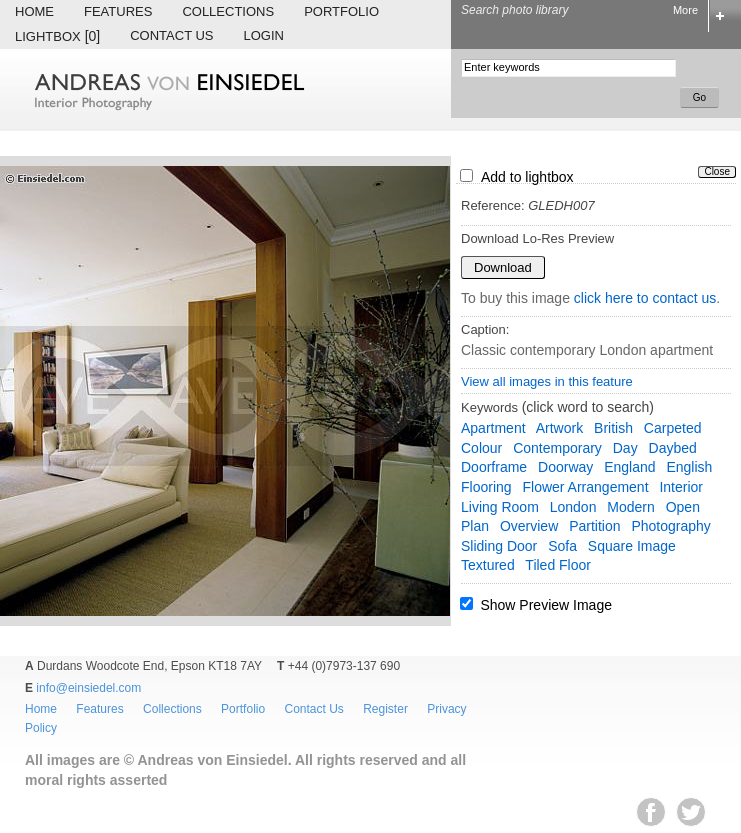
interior (681, 487)
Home (34, 11)
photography (670, 526)
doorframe (494, 467)
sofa (562, 546)
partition (594, 526)
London (573, 507)
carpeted (673, 428)
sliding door (499, 546)
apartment (493, 428)
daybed (673, 448)
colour (481, 448)
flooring (486, 487)
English (689, 467)
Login (264, 35)
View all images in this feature (547, 381)
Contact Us (171, 35)
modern (630, 507)
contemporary (557, 448)
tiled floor (558, 565)
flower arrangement (585, 487)
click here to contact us (645, 298)
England (629, 467)
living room (500, 507)
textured (488, 565)
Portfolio (341, 11)
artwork (559, 428)
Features (118, 11)
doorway (565, 467)
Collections (228, 11)
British (613, 428)
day (625, 448)
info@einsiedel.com (88, 688)
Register (385, 709)
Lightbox (57, 36)
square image (632, 546)
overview (529, 526)
